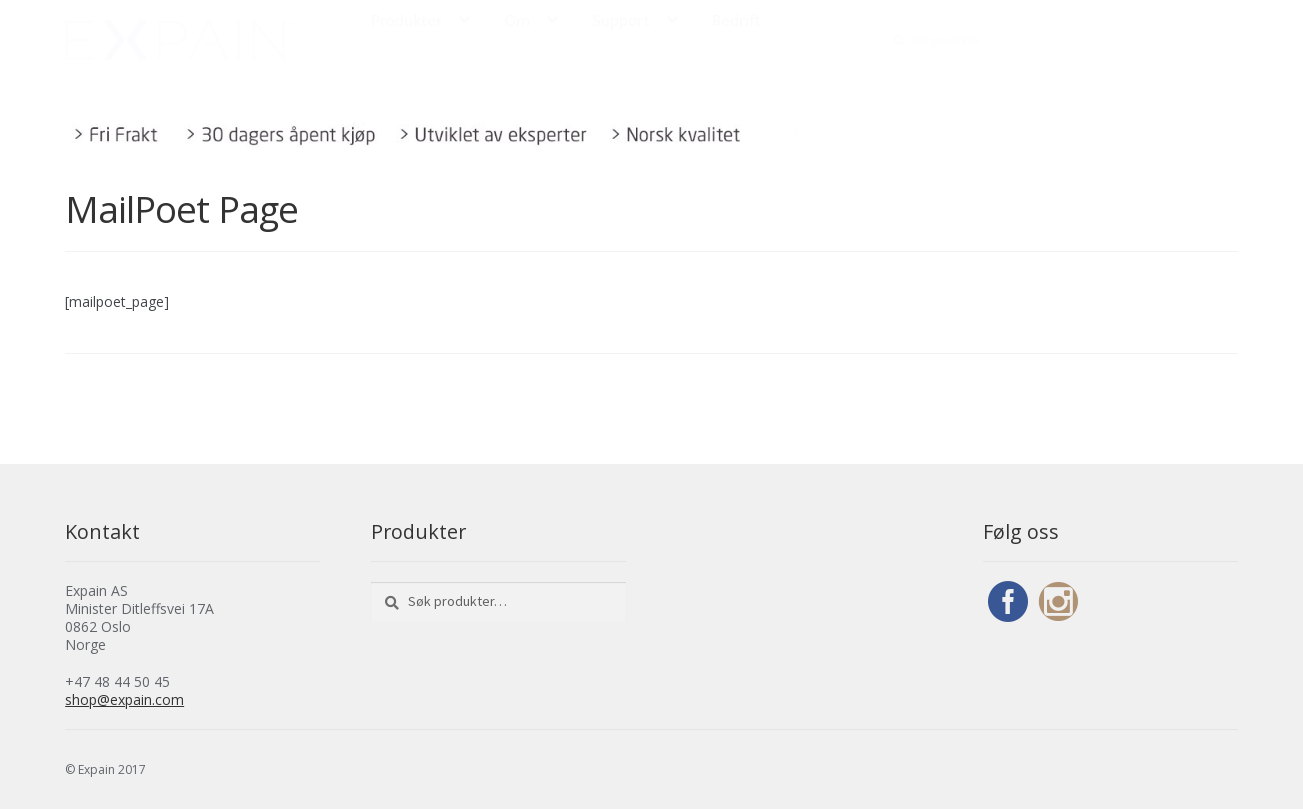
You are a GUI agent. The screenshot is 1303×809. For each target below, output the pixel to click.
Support (621, 21)
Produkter (406, 21)
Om (517, 21)
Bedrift (736, 21)
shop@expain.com (124, 699)
